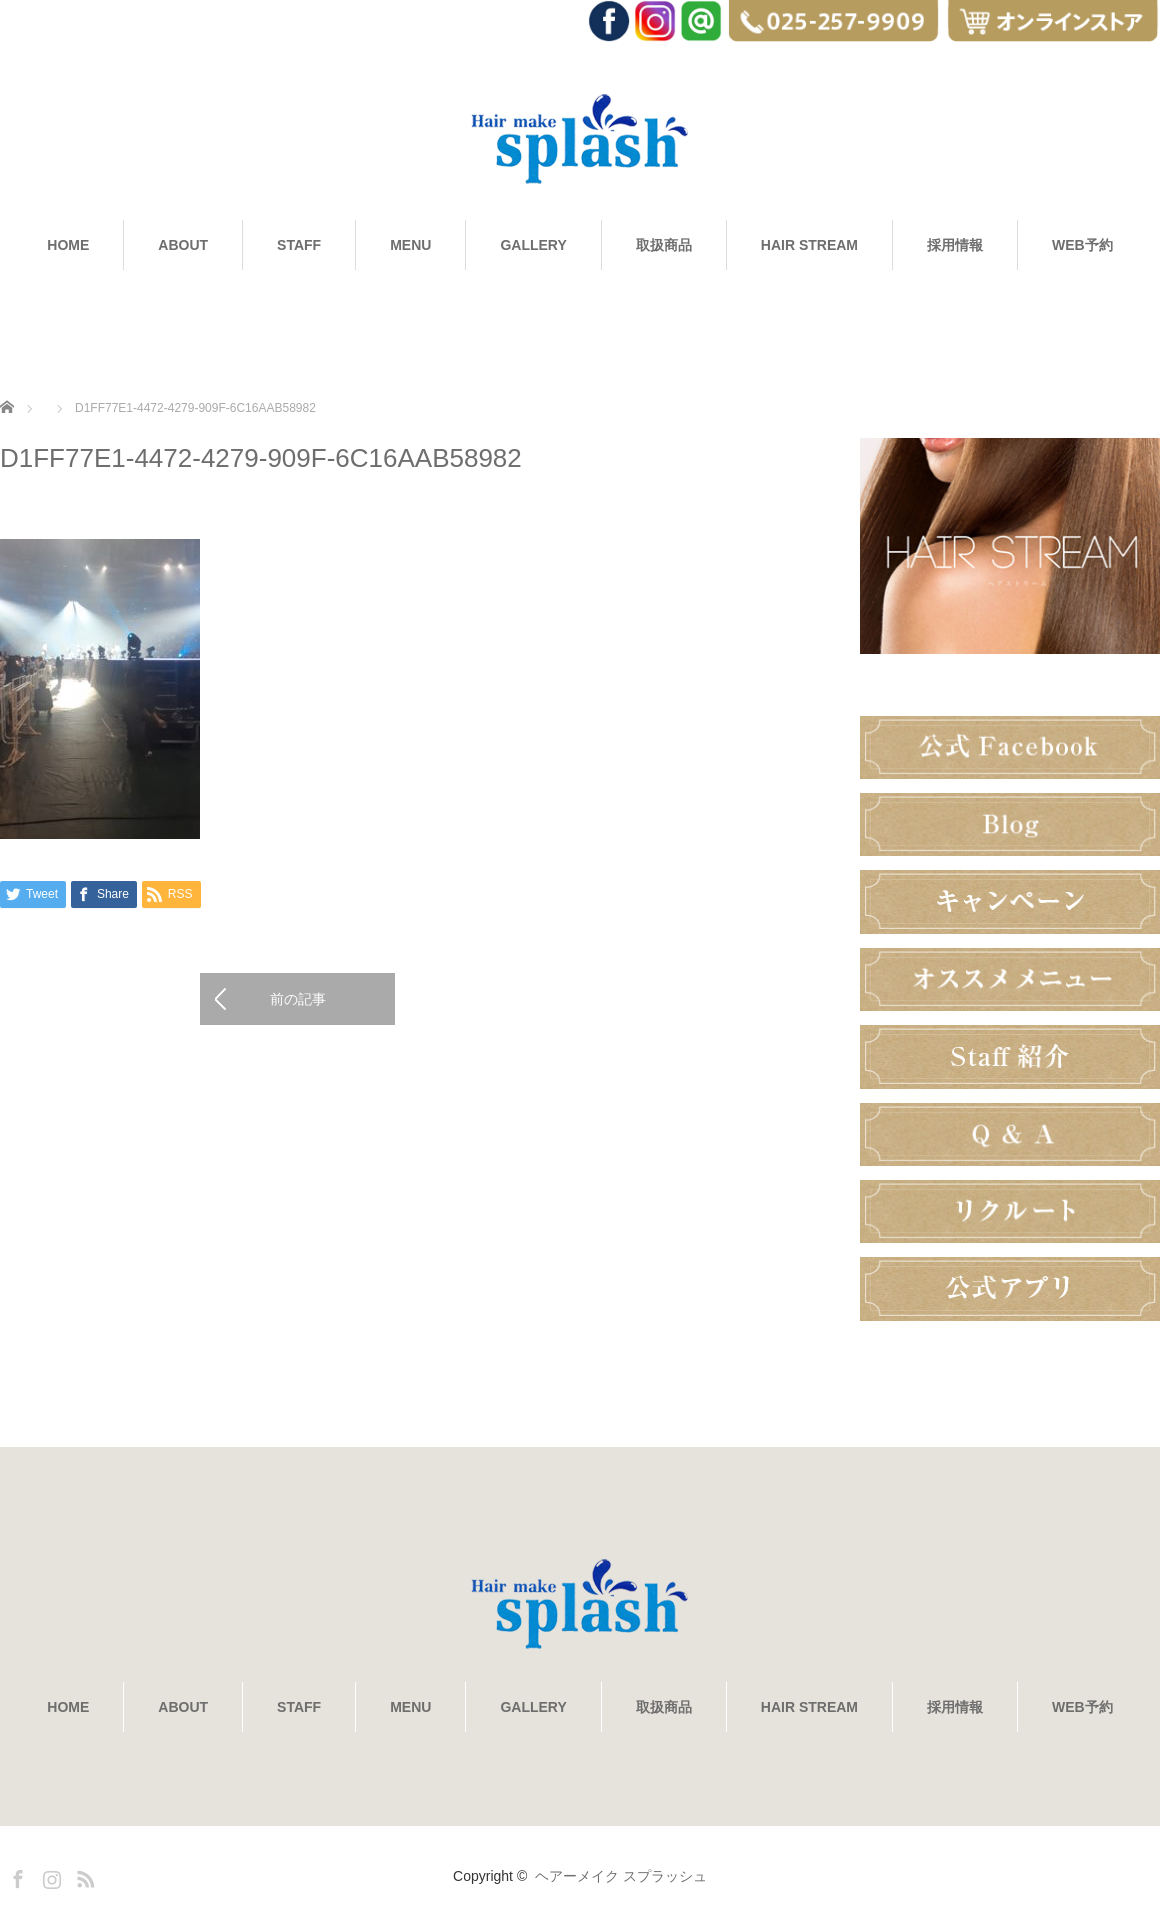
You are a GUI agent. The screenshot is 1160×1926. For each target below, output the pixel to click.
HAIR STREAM (809, 245)
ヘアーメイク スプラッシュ (621, 1876)
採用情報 (955, 245)
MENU (410, 245)
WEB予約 (1082, 245)
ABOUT (183, 245)
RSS (83, 1876)
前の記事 (298, 999)
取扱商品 (664, 245)
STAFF (299, 245)
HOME (68, 245)
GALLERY (533, 245)
